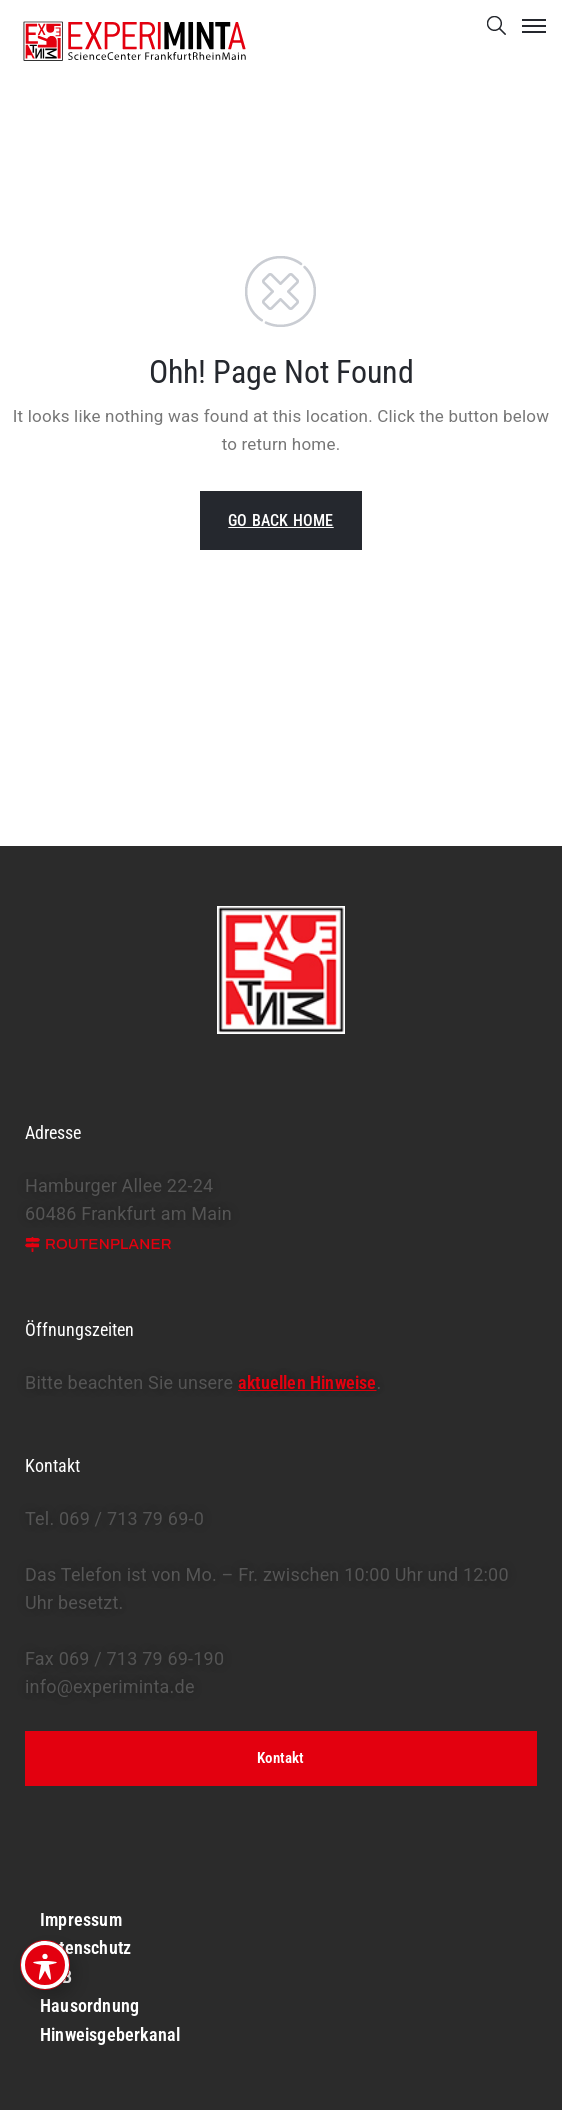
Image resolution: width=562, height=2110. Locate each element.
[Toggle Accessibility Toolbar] (45, 1965)
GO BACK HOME (280, 520)
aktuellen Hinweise (307, 1382)
